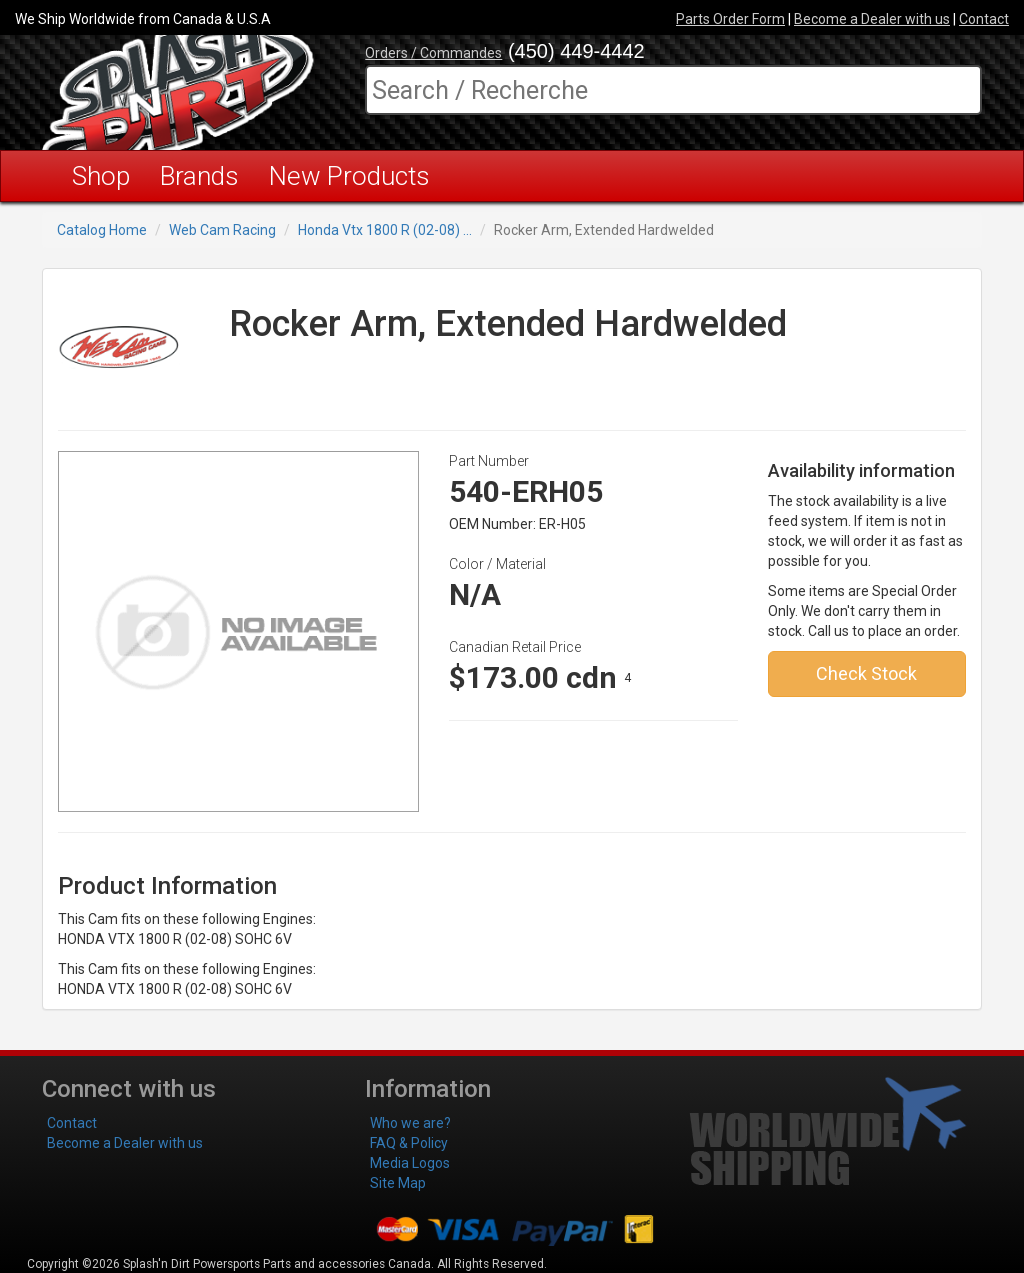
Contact (984, 19)
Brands (199, 176)
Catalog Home (102, 230)
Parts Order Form (730, 19)
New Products (349, 176)
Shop (101, 176)
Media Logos (410, 1163)
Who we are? (410, 1123)
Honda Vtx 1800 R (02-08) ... (385, 230)
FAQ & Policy (409, 1143)
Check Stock (866, 673)
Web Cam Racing (222, 230)
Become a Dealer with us (872, 19)
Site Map (398, 1183)
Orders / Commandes (433, 53)
